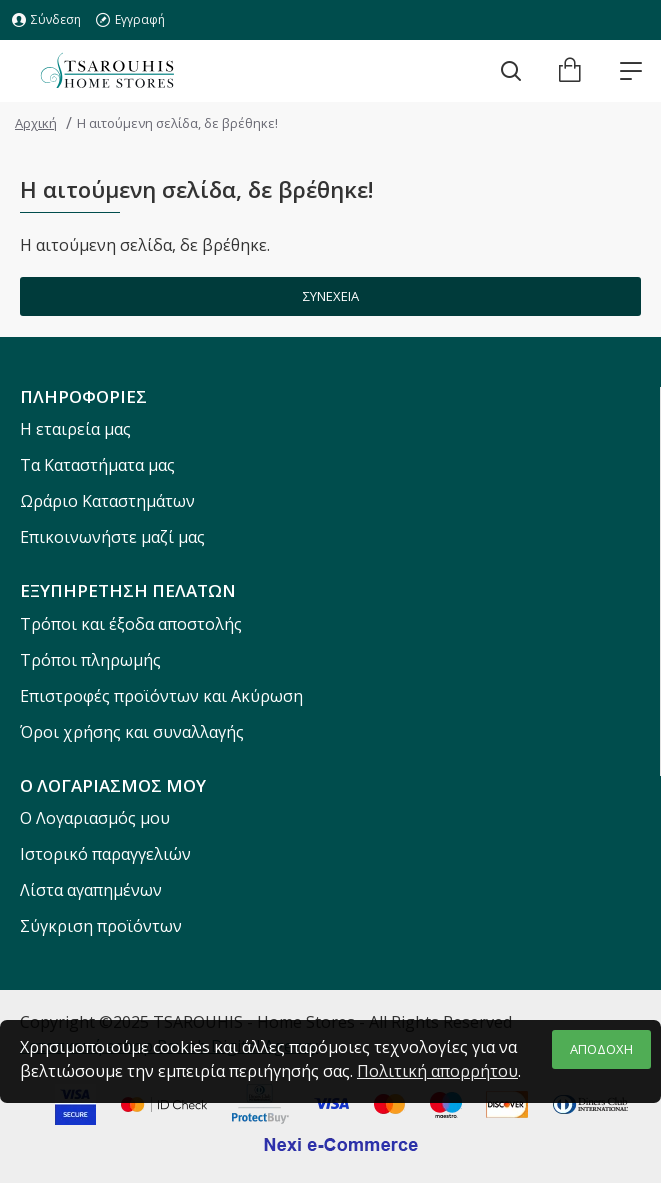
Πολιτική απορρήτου (437, 1071)
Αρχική (36, 123)
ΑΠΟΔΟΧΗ (601, 1049)
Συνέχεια (331, 296)
